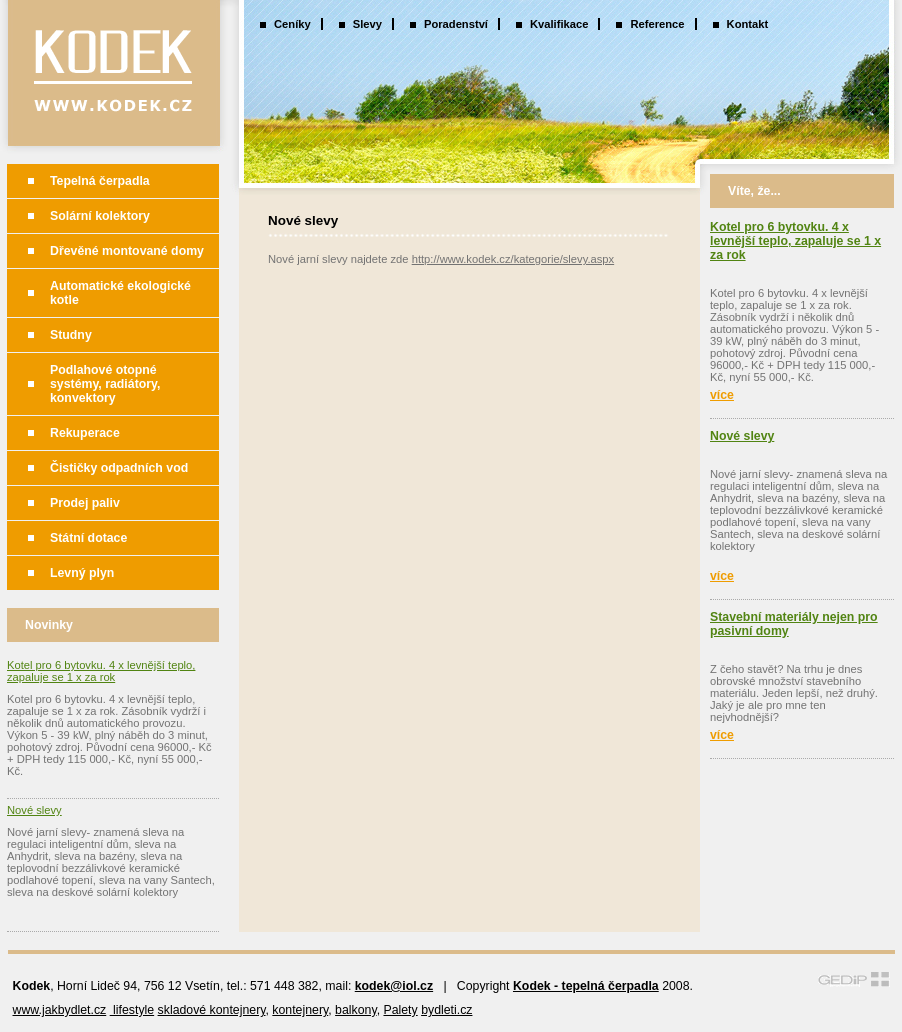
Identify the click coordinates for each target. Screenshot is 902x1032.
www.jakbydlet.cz (60, 1010)
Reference (657, 24)
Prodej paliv (85, 503)
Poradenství (456, 24)
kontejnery (300, 1010)
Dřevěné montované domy (127, 251)
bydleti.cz (446, 1010)
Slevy (367, 24)
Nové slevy (34, 810)
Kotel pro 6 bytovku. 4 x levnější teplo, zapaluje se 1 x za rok (101, 671)
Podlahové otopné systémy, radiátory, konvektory (105, 384)
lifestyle (132, 1010)
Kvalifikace (559, 24)
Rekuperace (85, 433)
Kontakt (748, 24)
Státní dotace (88, 538)
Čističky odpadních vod (119, 468)
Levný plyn (82, 573)
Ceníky (292, 24)
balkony (356, 1010)
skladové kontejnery (212, 1010)
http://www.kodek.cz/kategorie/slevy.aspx (513, 259)
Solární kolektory (100, 216)
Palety (400, 1010)
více (722, 395)
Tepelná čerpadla (100, 181)
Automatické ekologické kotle (120, 293)
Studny (71, 335)
